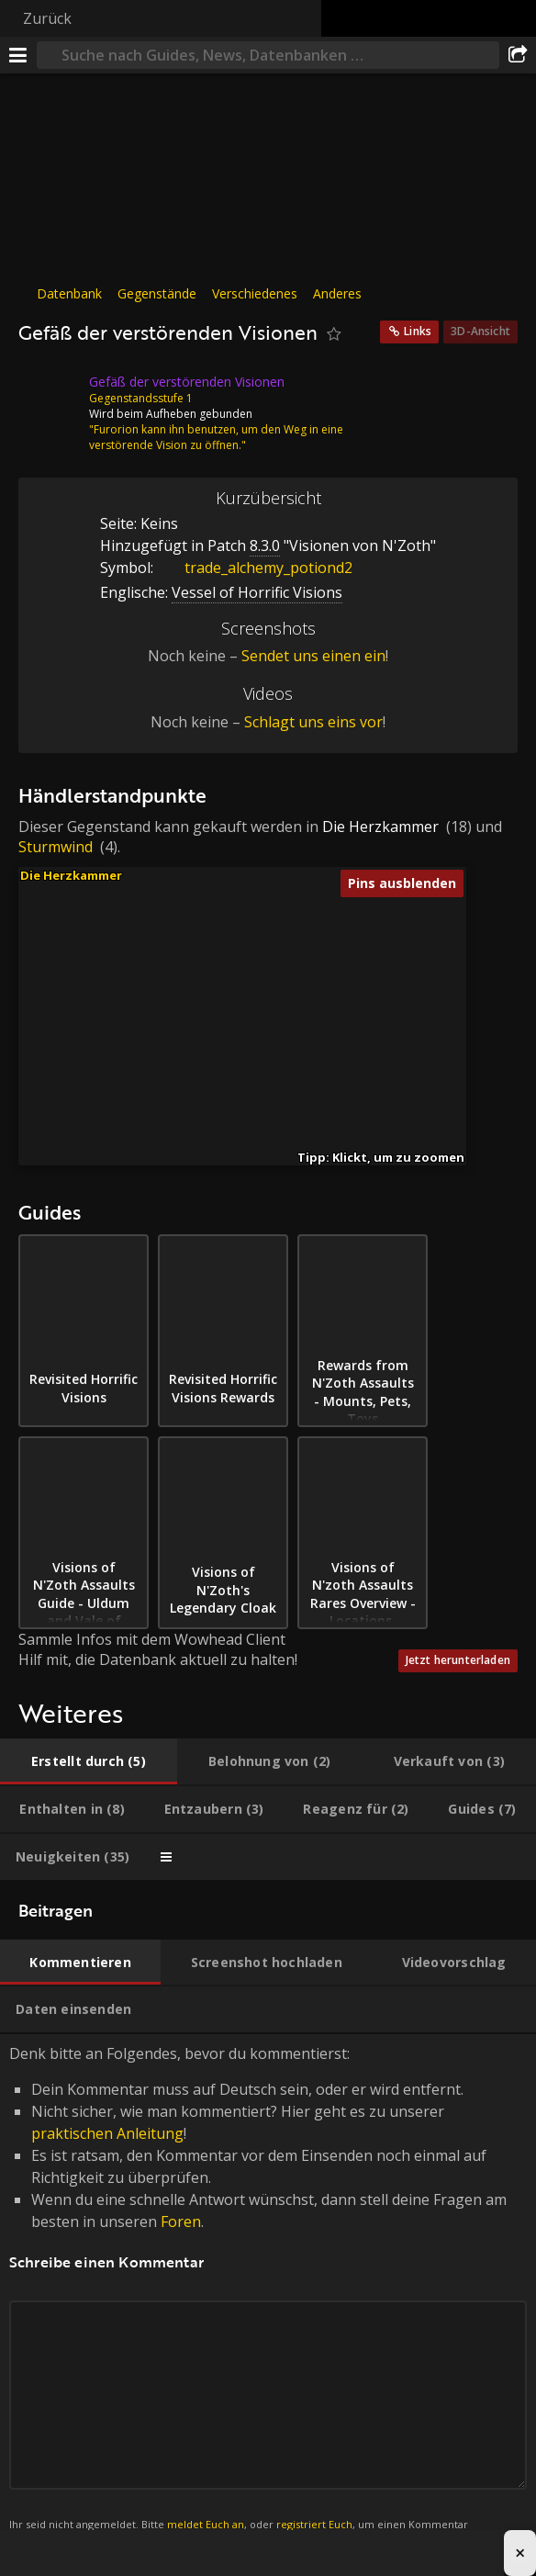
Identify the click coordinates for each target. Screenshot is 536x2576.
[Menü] (18, 55)
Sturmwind (55, 847)
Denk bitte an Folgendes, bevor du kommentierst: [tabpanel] (268, 2298)
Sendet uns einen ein (313, 656)
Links (417, 331)
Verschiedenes (254, 293)
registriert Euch (314, 2524)
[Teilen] (517, 55)
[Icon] (49, 395)
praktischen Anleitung (107, 2133)
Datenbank (69, 293)
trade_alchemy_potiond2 (254, 567)
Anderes (337, 293)
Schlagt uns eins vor (313, 722)
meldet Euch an (205, 2524)
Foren (181, 2221)
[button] (236, 1081)
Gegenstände (156, 293)
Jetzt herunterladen (458, 1660)
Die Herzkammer (380, 826)
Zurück (47, 18)
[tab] (88, 1761)
